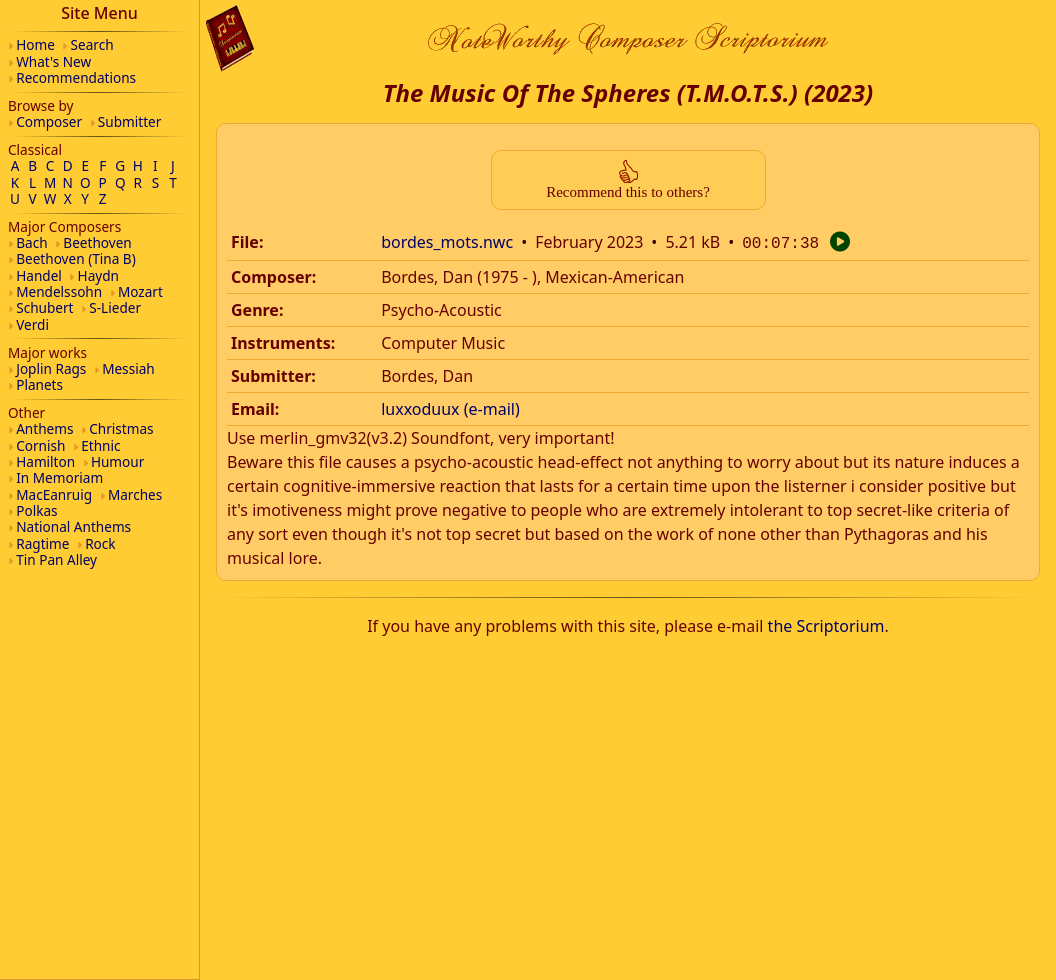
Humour (117, 461)
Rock (100, 543)
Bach (31, 242)
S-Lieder (115, 307)
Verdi (32, 324)
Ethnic (100, 445)
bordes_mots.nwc (447, 242)
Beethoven (97, 242)
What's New (53, 61)
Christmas (121, 428)
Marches (135, 494)
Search (92, 44)
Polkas (36, 510)
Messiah (128, 368)
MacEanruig (54, 494)
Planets (39, 384)
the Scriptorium (826, 624)
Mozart (140, 291)
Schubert (44, 307)
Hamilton (45, 461)
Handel (39, 275)
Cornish (40, 445)
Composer (49, 121)
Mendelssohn (59, 291)
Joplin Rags (51, 368)
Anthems (44, 428)
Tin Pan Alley (56, 559)
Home (35, 44)
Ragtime (42, 543)
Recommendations (76, 77)
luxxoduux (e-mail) (450, 407)
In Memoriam (59, 477)
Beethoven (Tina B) (76, 258)
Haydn (98, 275)
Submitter (130, 121)
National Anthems (73, 526)
